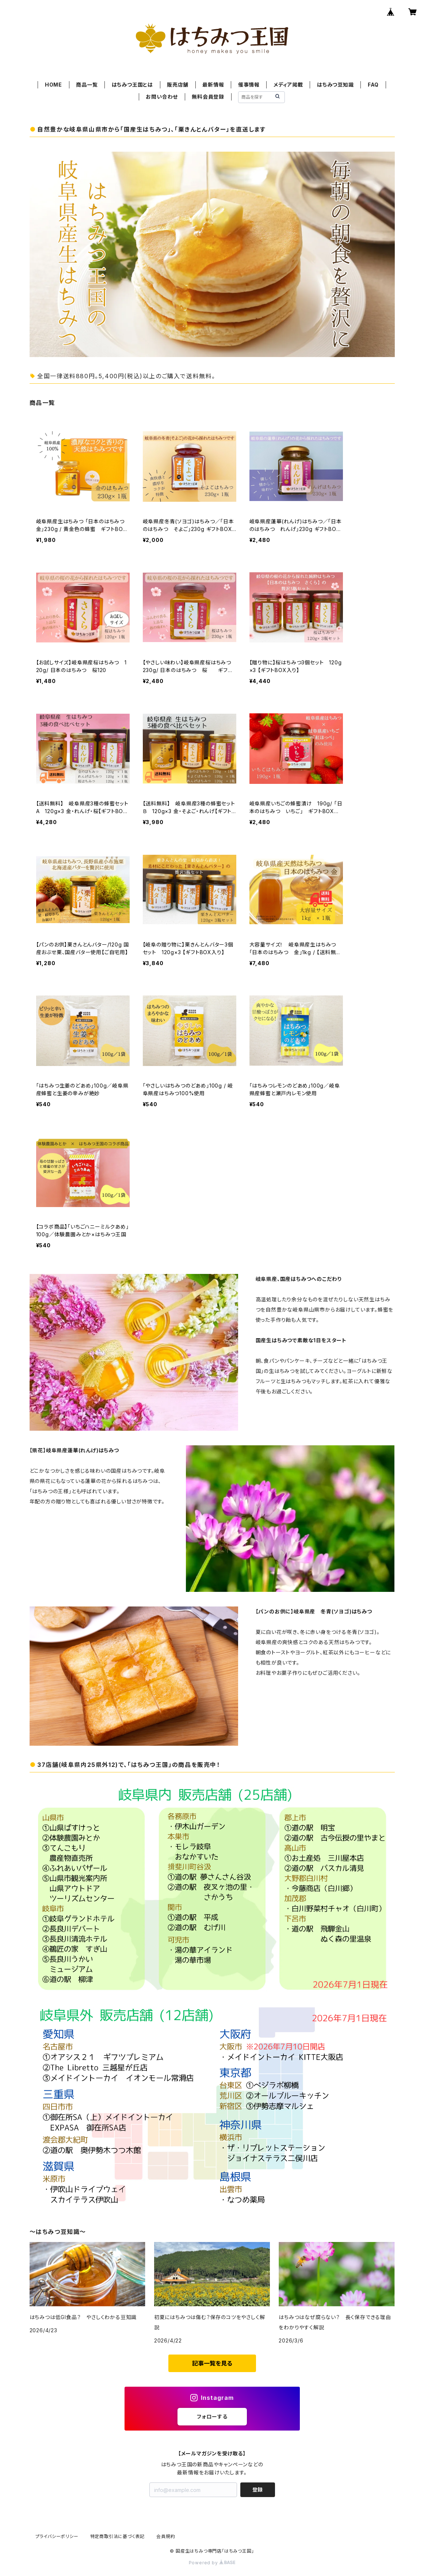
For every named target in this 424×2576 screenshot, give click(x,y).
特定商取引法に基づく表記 (117, 2536)
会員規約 (165, 2536)
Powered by (212, 2562)
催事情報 (249, 84)
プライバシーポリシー (57, 2536)
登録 (257, 2489)
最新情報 (213, 84)
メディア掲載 (288, 84)
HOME (53, 84)
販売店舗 (177, 84)
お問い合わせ (162, 97)
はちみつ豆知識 (335, 84)
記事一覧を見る (212, 2363)
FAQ (373, 84)
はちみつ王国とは (132, 84)
